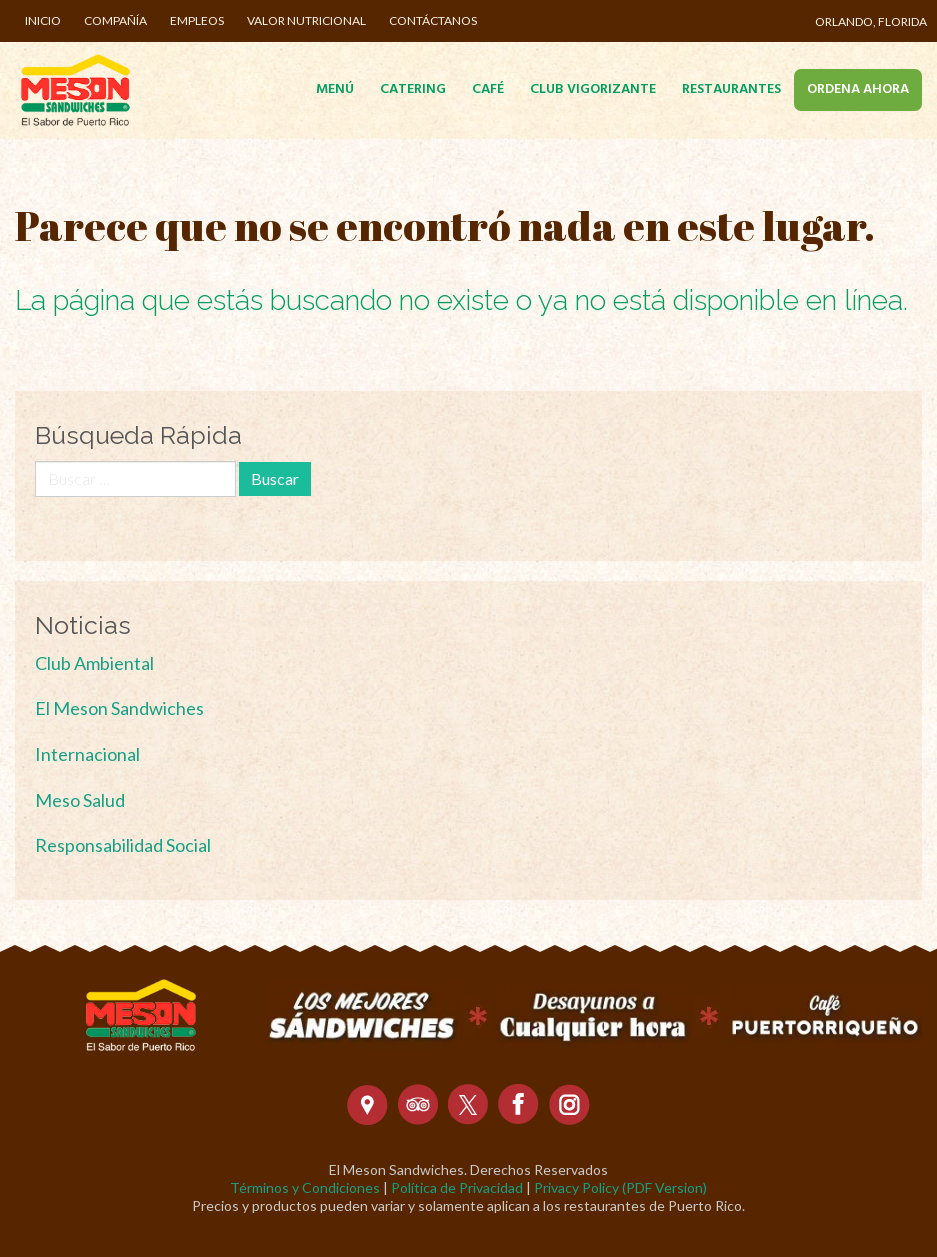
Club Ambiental (94, 663)
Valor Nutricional (306, 20)
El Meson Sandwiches (119, 708)
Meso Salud (80, 800)
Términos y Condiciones (305, 1187)
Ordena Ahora (858, 89)
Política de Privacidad (457, 1187)
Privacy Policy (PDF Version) (620, 1187)
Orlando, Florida (871, 21)
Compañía (115, 20)
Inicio (43, 20)
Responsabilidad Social (123, 845)
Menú (335, 89)
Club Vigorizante (593, 89)
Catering (413, 89)
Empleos (197, 20)
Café (488, 89)
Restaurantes (731, 89)
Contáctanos (433, 20)
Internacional (87, 754)
